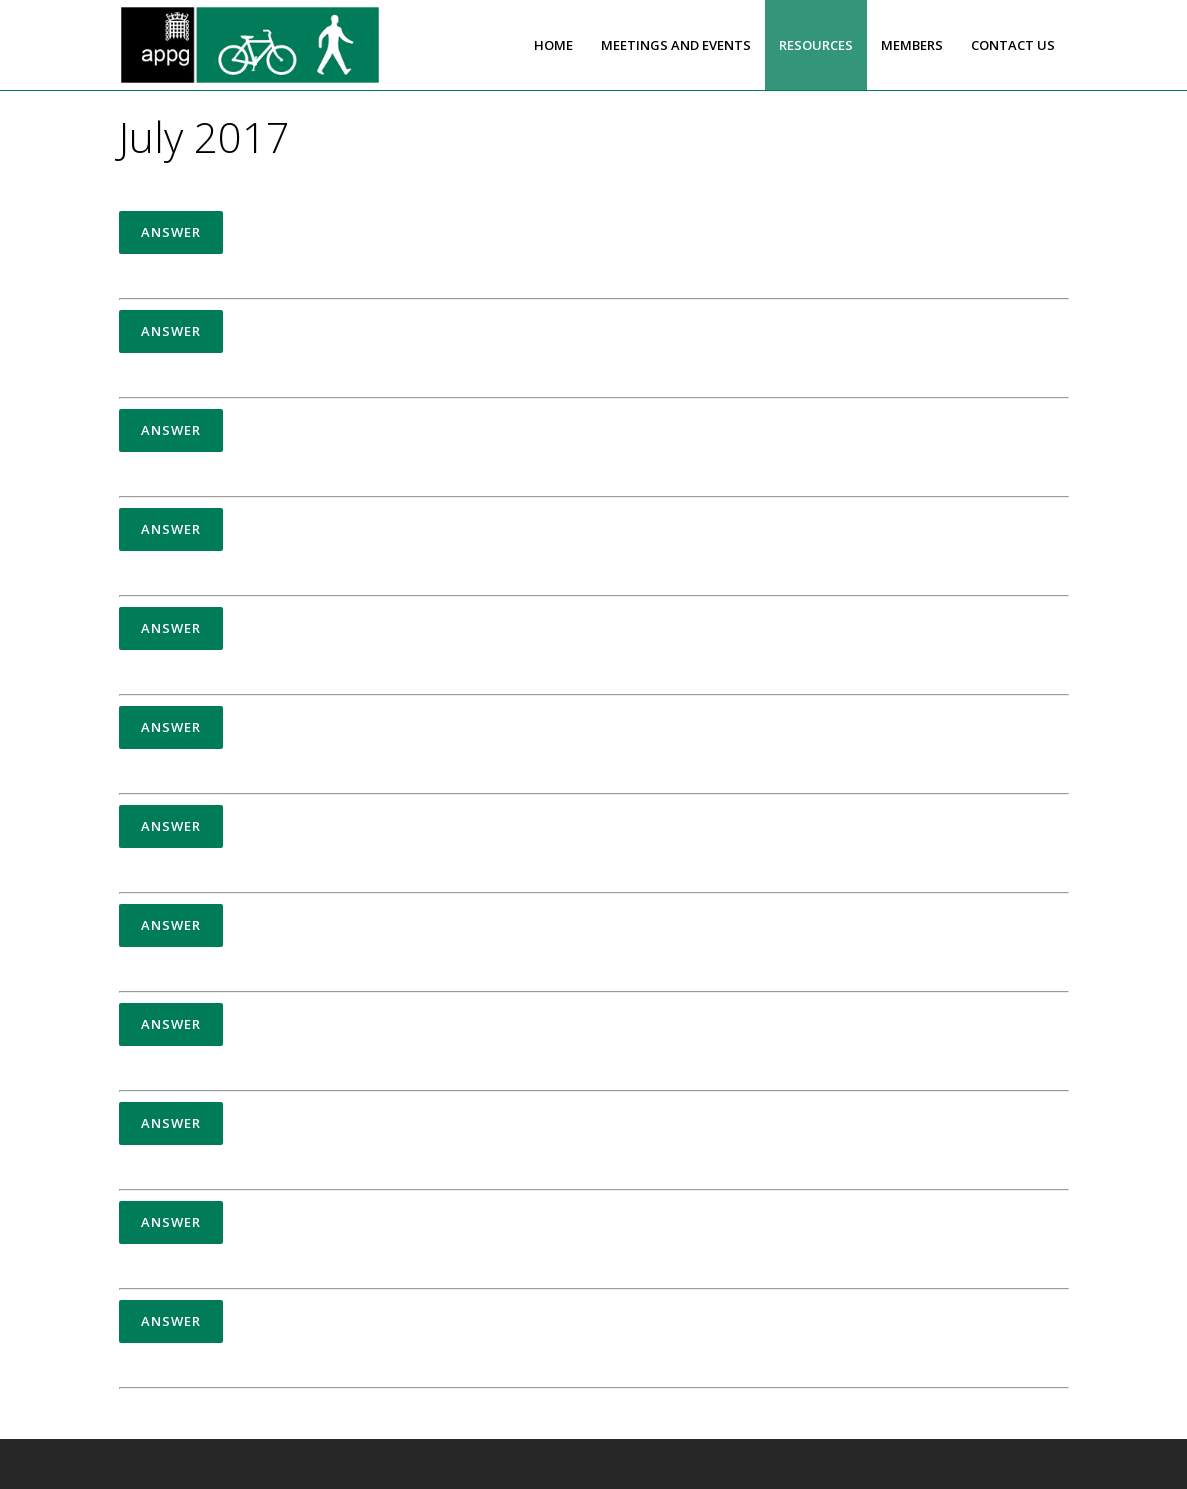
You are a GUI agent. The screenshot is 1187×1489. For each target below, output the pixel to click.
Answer (171, 232)
